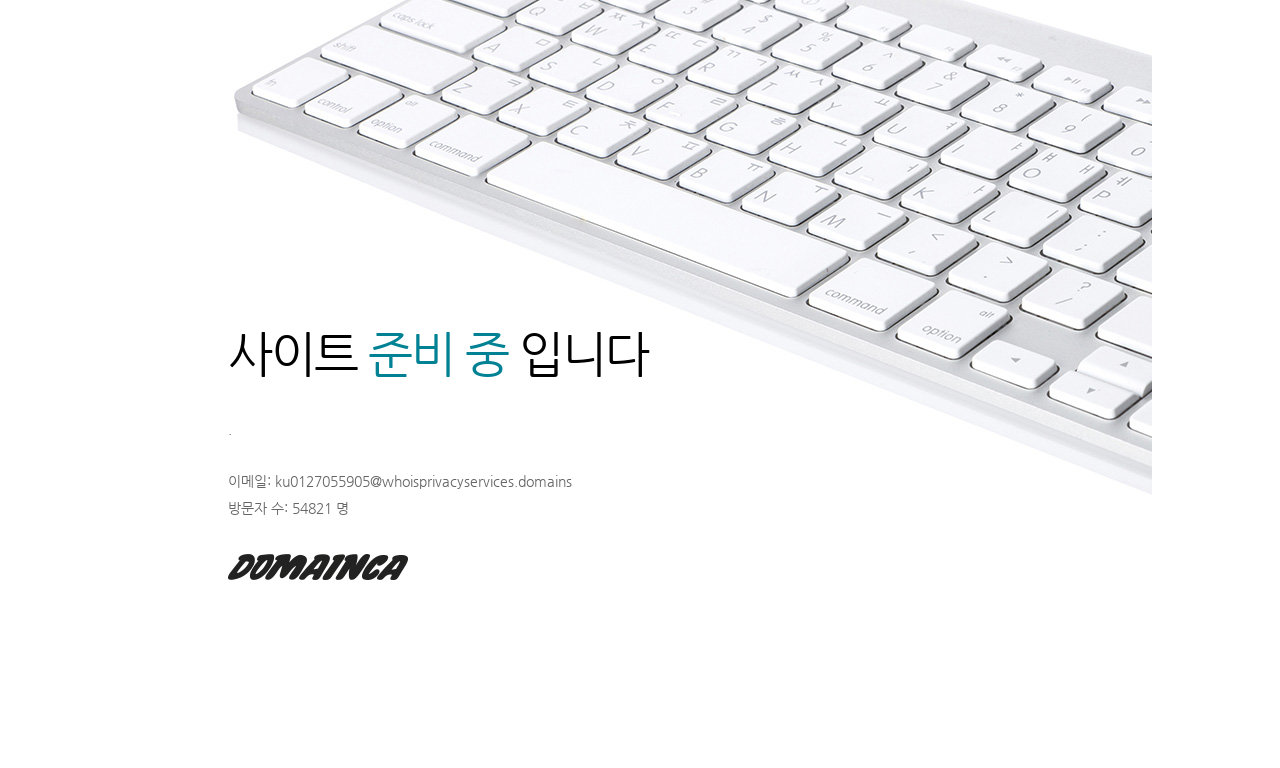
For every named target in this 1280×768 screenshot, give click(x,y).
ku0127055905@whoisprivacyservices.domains (423, 481)
